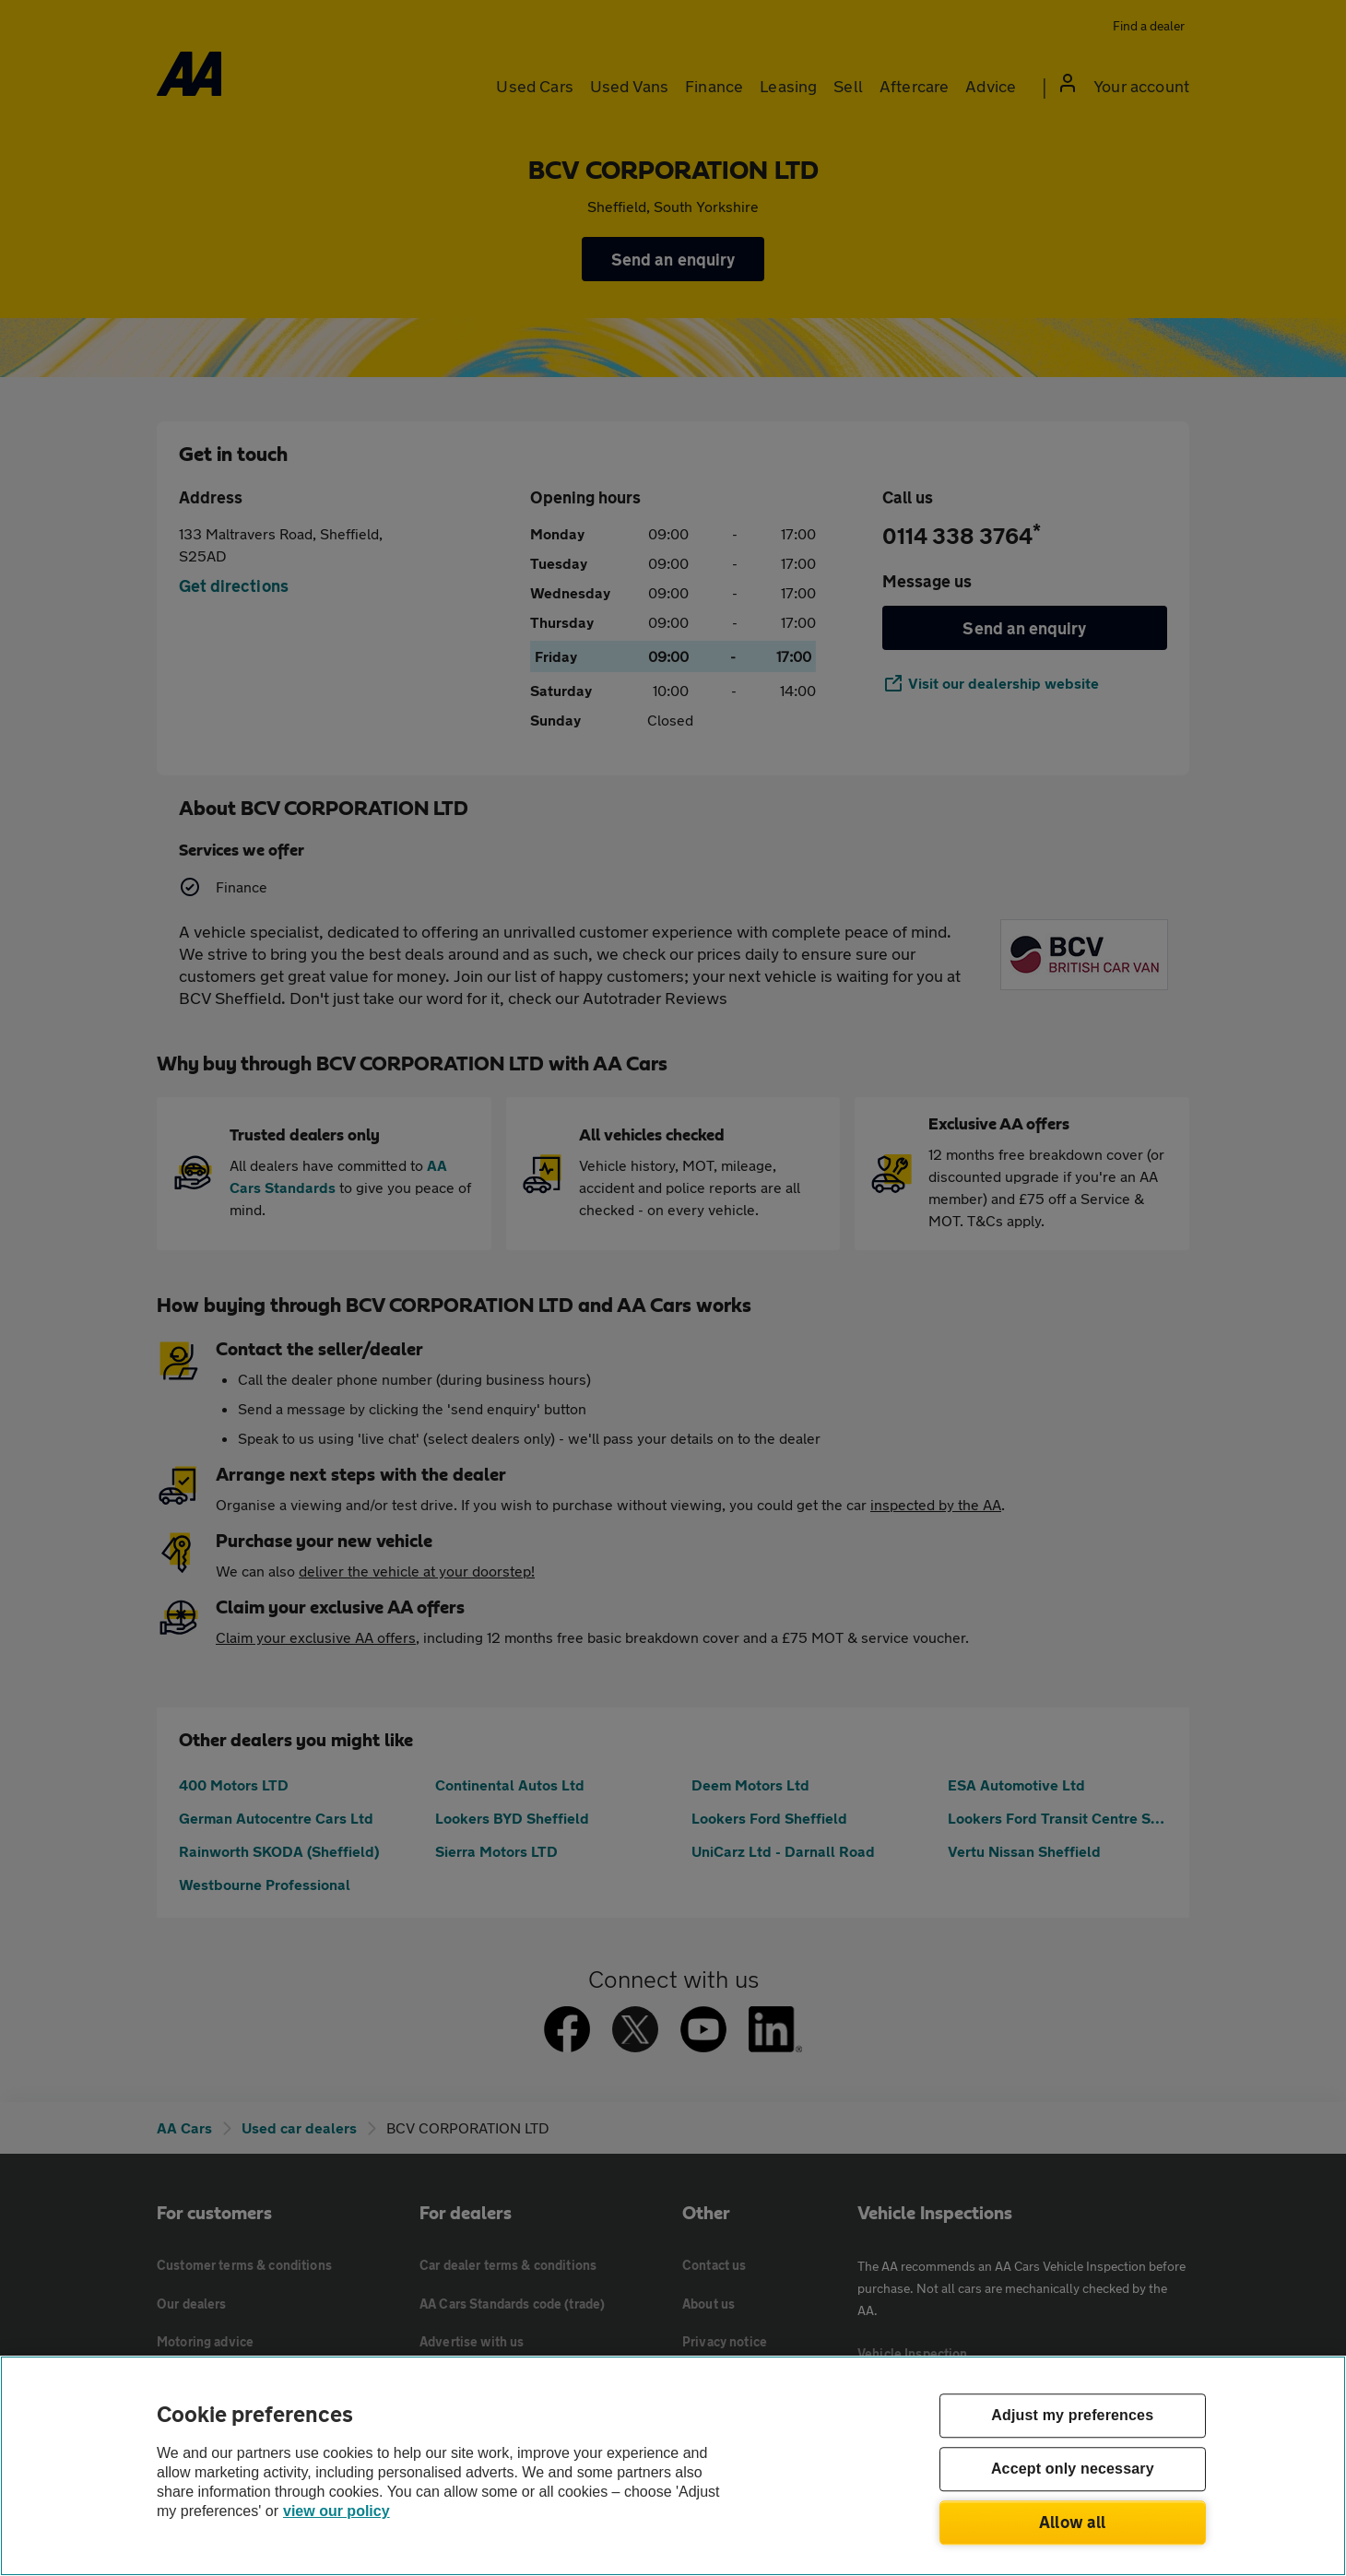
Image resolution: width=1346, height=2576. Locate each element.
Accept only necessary (1072, 2469)
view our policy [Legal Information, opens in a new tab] (336, 2511)
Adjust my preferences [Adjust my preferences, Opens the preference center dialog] (1072, 2416)
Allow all (1072, 2521)
